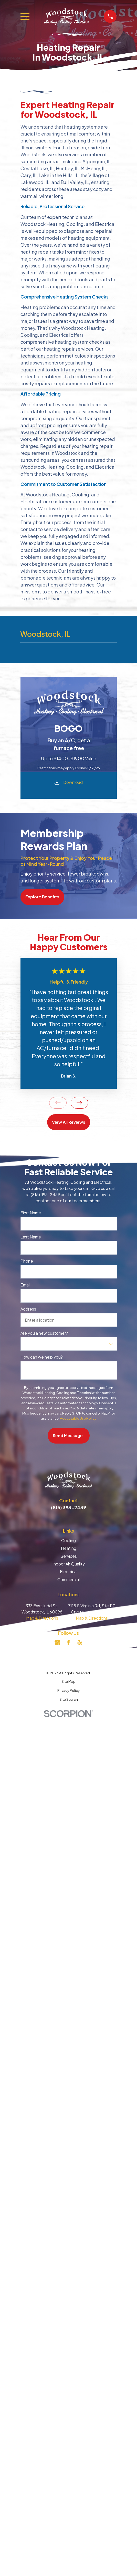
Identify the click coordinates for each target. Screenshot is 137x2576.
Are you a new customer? (44, 1333)
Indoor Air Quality (68, 1563)
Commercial (68, 1579)
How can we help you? (41, 1356)
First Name (30, 1212)
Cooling (68, 1540)
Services (68, 1556)
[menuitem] (68, 1681)
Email (25, 1284)
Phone (26, 1260)
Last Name (30, 1236)
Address (28, 1308)
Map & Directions (42, 1618)
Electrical (68, 1571)
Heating (68, 1548)
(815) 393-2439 (68, 1507)
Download (72, 782)
